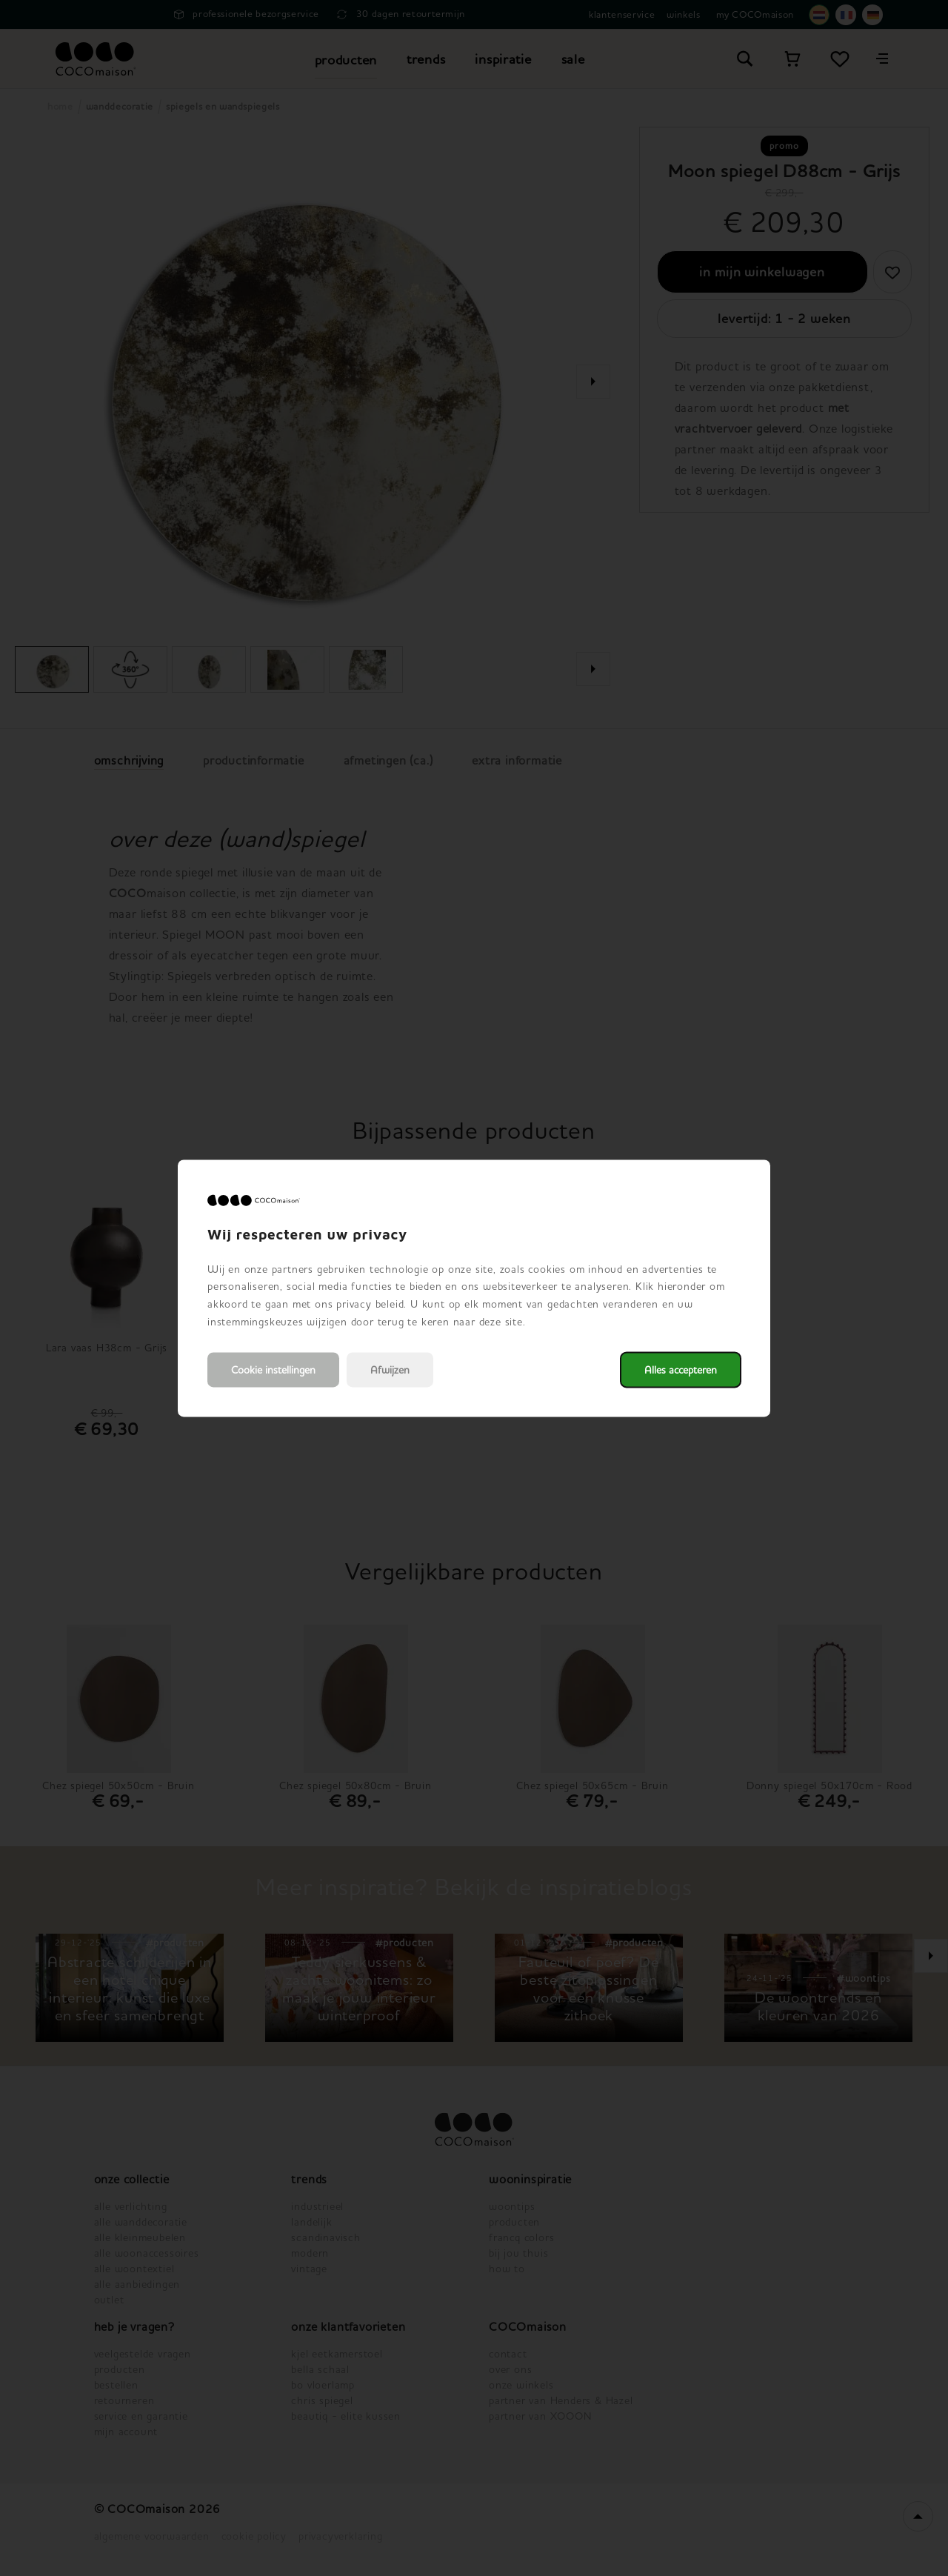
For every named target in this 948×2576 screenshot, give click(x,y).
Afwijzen (390, 1369)
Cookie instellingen (273, 1369)
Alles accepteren (680, 1369)
